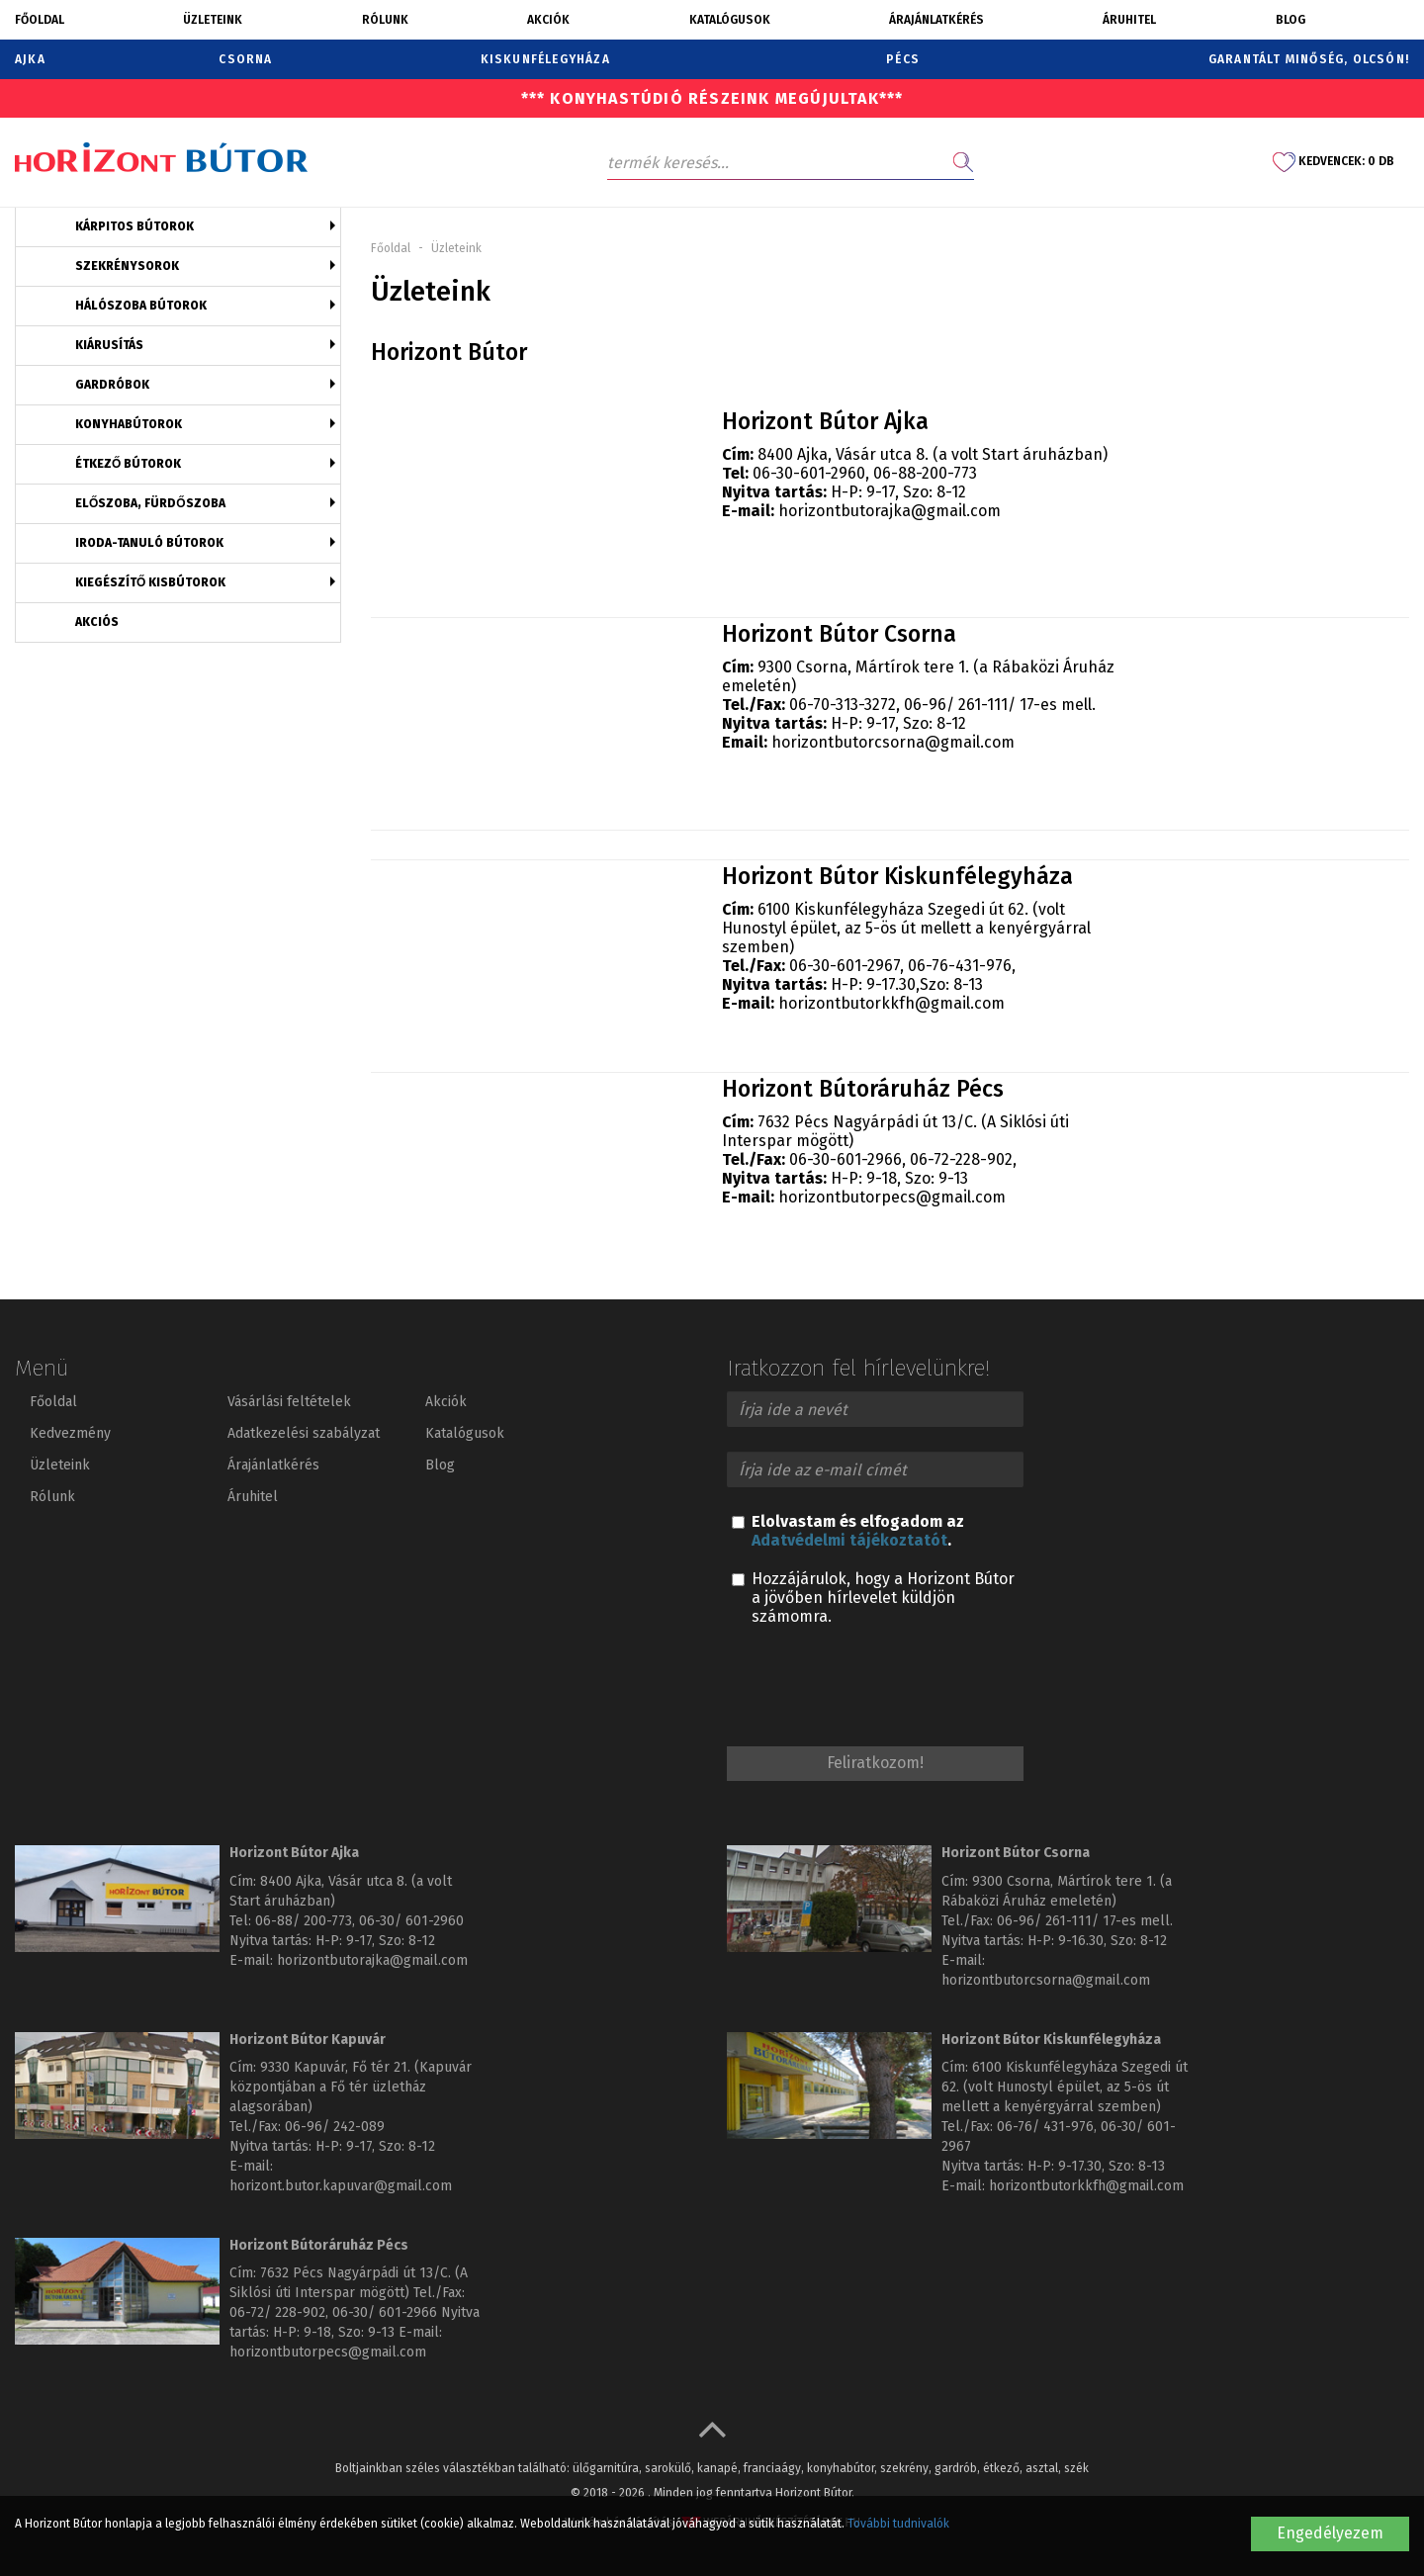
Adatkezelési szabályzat (303, 1433)
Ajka (30, 59)
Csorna (245, 59)
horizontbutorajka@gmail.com (889, 510)
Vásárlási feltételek (289, 1401)
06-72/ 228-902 (277, 2312)
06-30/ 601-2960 (411, 1920)
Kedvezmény (70, 1433)
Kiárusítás (109, 345)
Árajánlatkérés (936, 20)
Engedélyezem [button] (1330, 2533)
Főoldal (39, 20)
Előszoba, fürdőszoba (150, 503)
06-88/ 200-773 (303, 1920)
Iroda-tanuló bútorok (149, 543)
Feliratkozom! (875, 1762)
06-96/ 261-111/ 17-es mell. (1085, 1920)
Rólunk (385, 20)
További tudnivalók (898, 2524)
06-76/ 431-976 (1045, 2126)
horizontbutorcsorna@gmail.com (893, 742)
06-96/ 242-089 (335, 2126)
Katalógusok (729, 20)
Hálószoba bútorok (141, 305)
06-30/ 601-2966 (384, 2312)
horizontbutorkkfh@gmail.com (891, 1003)
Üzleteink (212, 20)
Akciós (97, 622)
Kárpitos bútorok (134, 226)
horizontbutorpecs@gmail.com (892, 1197)
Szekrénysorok (127, 266)
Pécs (903, 59)
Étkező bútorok (128, 464)
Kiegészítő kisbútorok (150, 582)
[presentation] (877, 1689)
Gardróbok (112, 385)
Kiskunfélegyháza (545, 59)
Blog (1290, 20)
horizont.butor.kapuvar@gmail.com (340, 2185)
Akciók (548, 20)
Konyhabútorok (128, 424)
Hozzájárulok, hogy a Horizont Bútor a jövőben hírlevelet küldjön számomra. (873, 1597)
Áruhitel (1129, 20)
